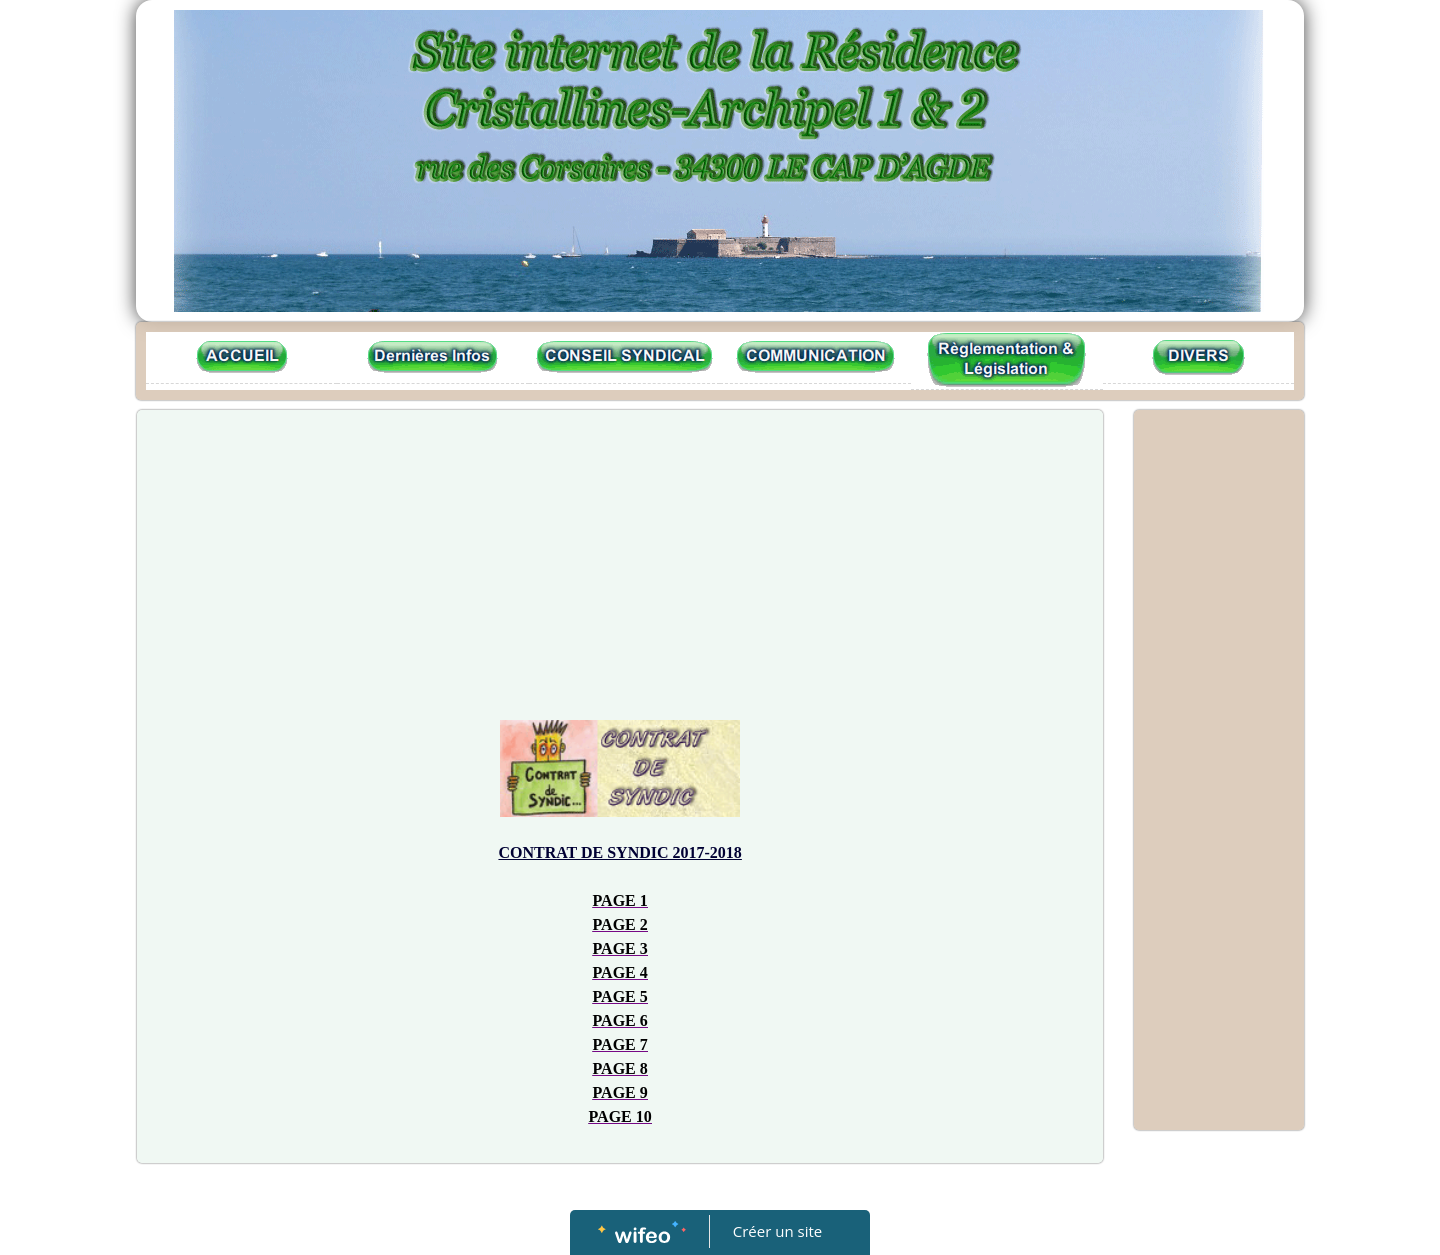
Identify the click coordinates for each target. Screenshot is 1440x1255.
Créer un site (777, 1231)
